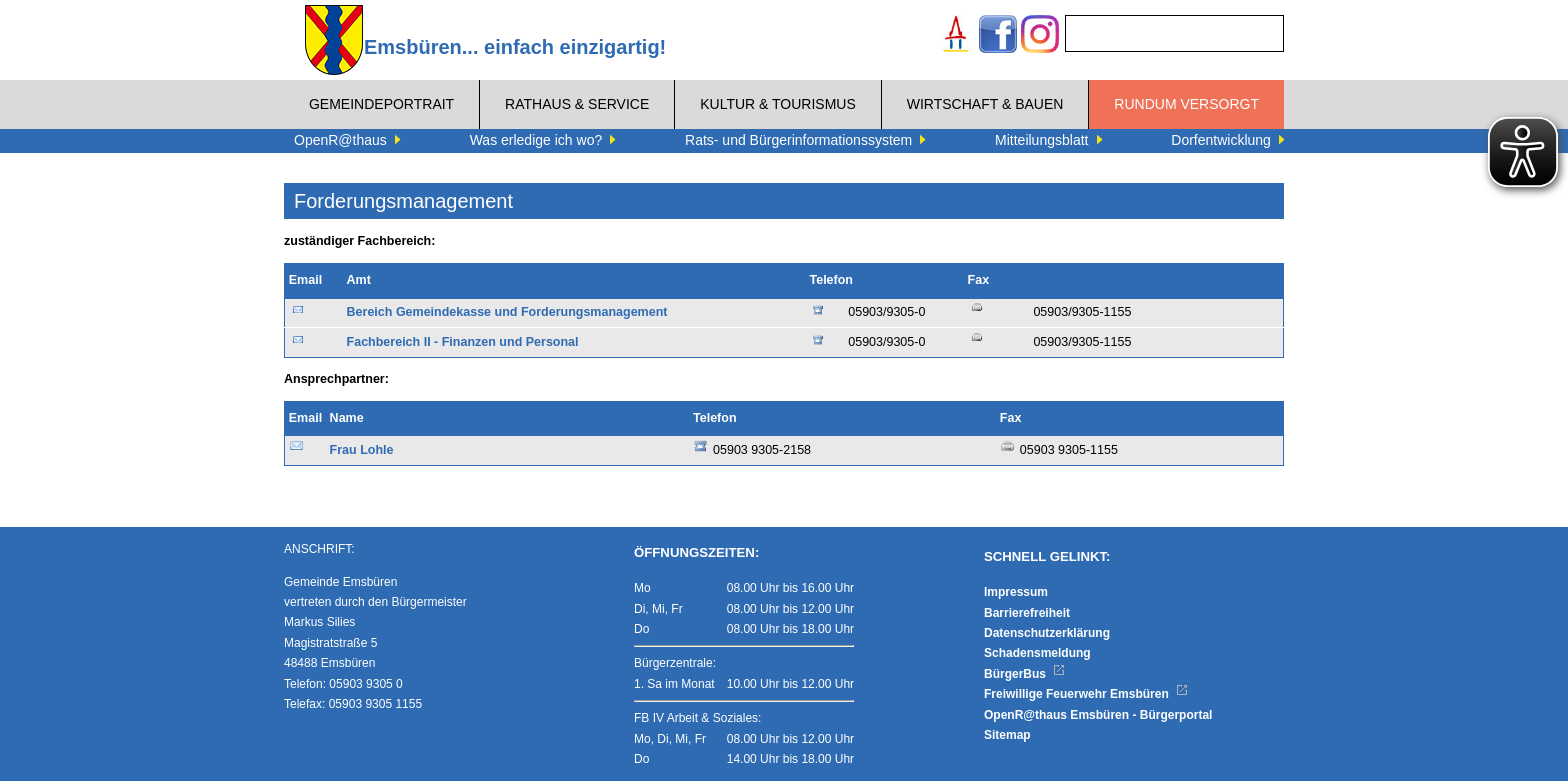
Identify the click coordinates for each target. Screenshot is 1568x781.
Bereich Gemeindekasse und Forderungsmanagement (507, 312)
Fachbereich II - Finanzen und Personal (463, 342)
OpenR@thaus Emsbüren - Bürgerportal (1098, 715)
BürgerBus (1024, 674)
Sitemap (1007, 735)
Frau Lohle (362, 450)
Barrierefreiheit (1027, 613)
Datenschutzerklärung (1047, 633)
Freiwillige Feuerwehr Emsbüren (1086, 694)
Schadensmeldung (1037, 653)
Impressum (1016, 592)
